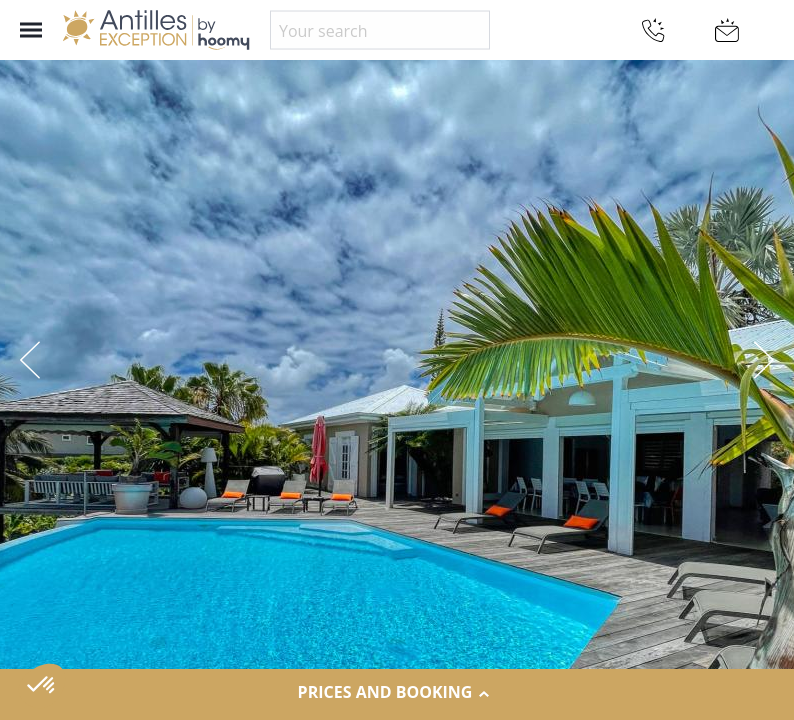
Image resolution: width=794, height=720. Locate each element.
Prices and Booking (397, 693)
